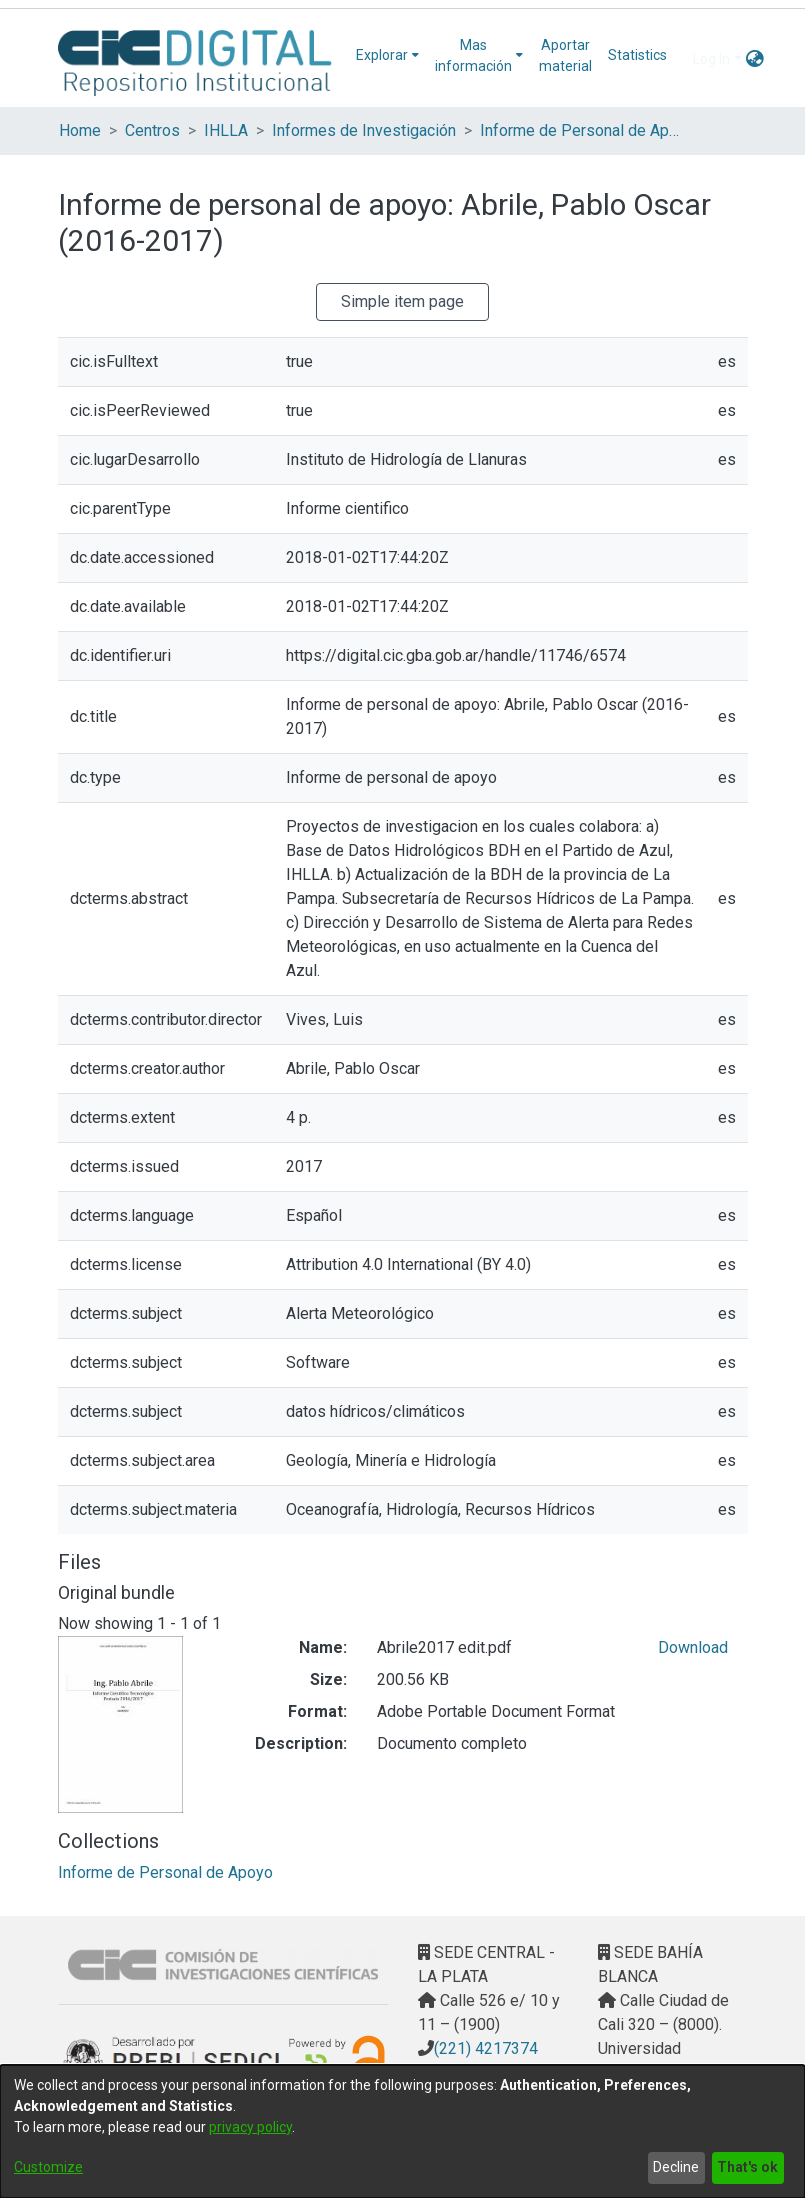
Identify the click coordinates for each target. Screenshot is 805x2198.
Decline (676, 2167)
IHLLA (226, 130)
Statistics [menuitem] (637, 55)
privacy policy (250, 2127)
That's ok (747, 2167)
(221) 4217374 (486, 2048)
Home (80, 130)
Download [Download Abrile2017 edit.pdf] (693, 1647)
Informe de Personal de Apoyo (580, 130)
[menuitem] (387, 55)
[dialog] (402, 2131)
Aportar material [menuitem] (565, 55)
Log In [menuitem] (711, 59)
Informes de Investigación (364, 130)
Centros (152, 130)
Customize (48, 2167)
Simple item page (402, 301)
